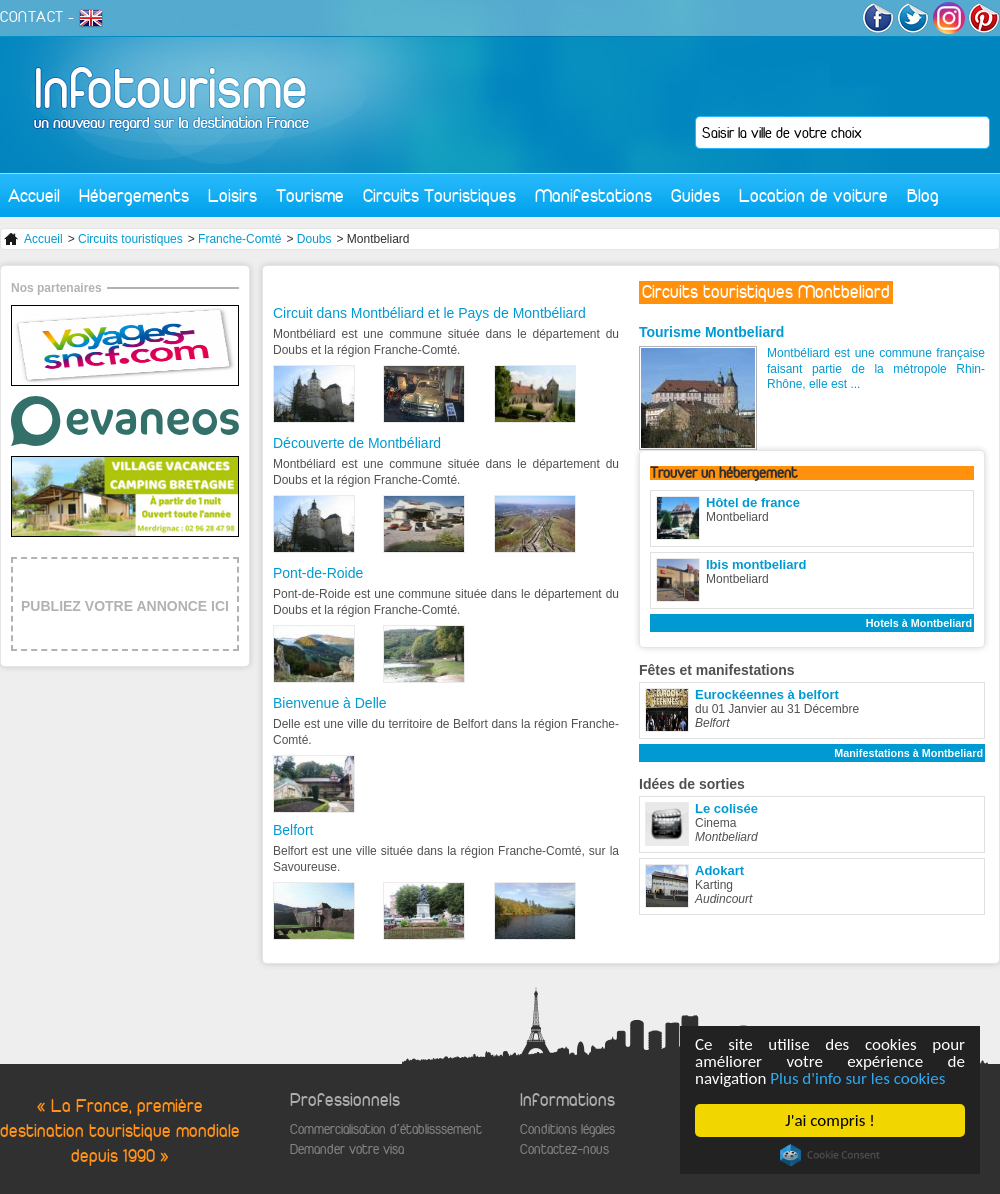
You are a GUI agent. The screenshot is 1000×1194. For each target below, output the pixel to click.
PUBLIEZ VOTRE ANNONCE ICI (125, 606)
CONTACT (32, 17)
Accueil (34, 195)
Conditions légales (567, 1129)
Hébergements (134, 195)
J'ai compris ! (829, 1120)
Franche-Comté (239, 239)
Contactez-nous (564, 1149)
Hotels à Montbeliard (919, 623)
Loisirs (232, 195)
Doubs (314, 239)
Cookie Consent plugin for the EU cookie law (830, 1155)
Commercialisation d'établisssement (386, 1129)
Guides (695, 195)
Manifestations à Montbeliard (908, 753)
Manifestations (593, 195)
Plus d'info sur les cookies (857, 1078)
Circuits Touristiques (439, 195)
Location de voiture (813, 195)
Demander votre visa (347, 1149)
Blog (923, 195)
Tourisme (310, 195)
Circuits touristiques (130, 239)
